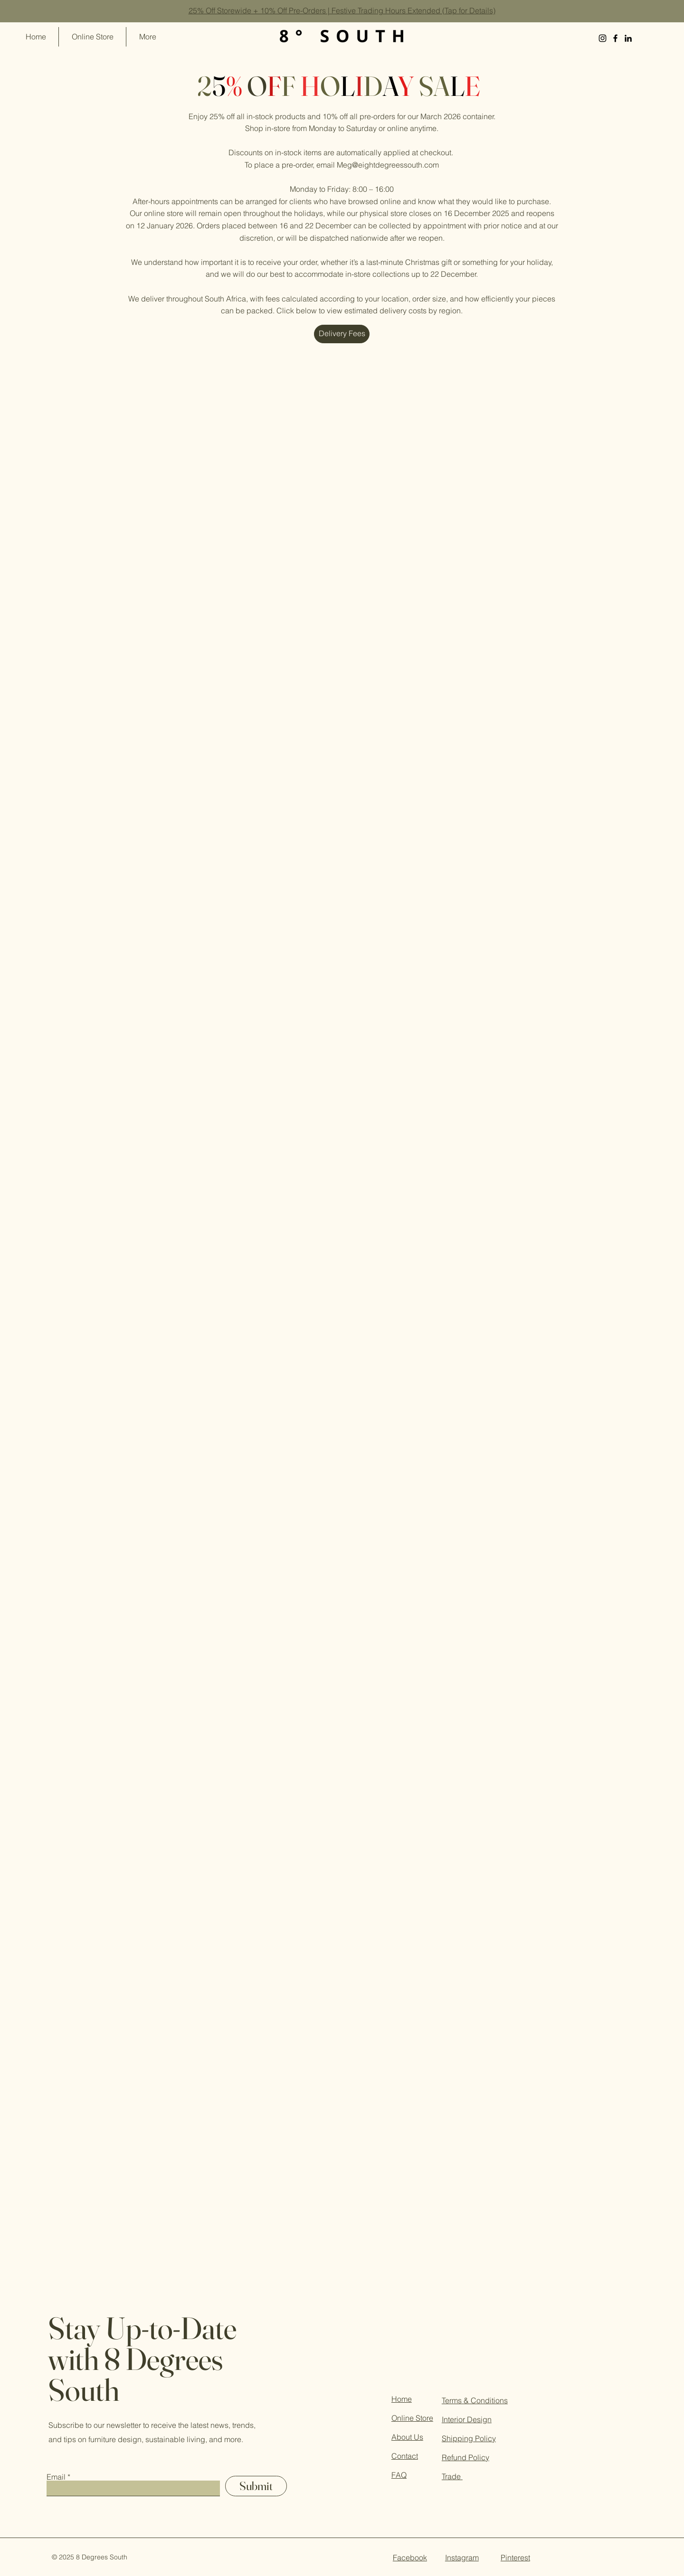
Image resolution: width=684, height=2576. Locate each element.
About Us (407, 2437)
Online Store (412, 2418)
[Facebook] (615, 38)
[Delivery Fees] (342, 334)
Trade (452, 2476)
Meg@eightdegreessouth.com (388, 164)
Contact (404, 2456)
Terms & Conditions (475, 2400)
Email (56, 2477)
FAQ (399, 2475)
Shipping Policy (469, 2438)
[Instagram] (603, 38)
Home (401, 2399)
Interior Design (467, 2419)
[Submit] (256, 2486)
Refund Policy (465, 2457)
